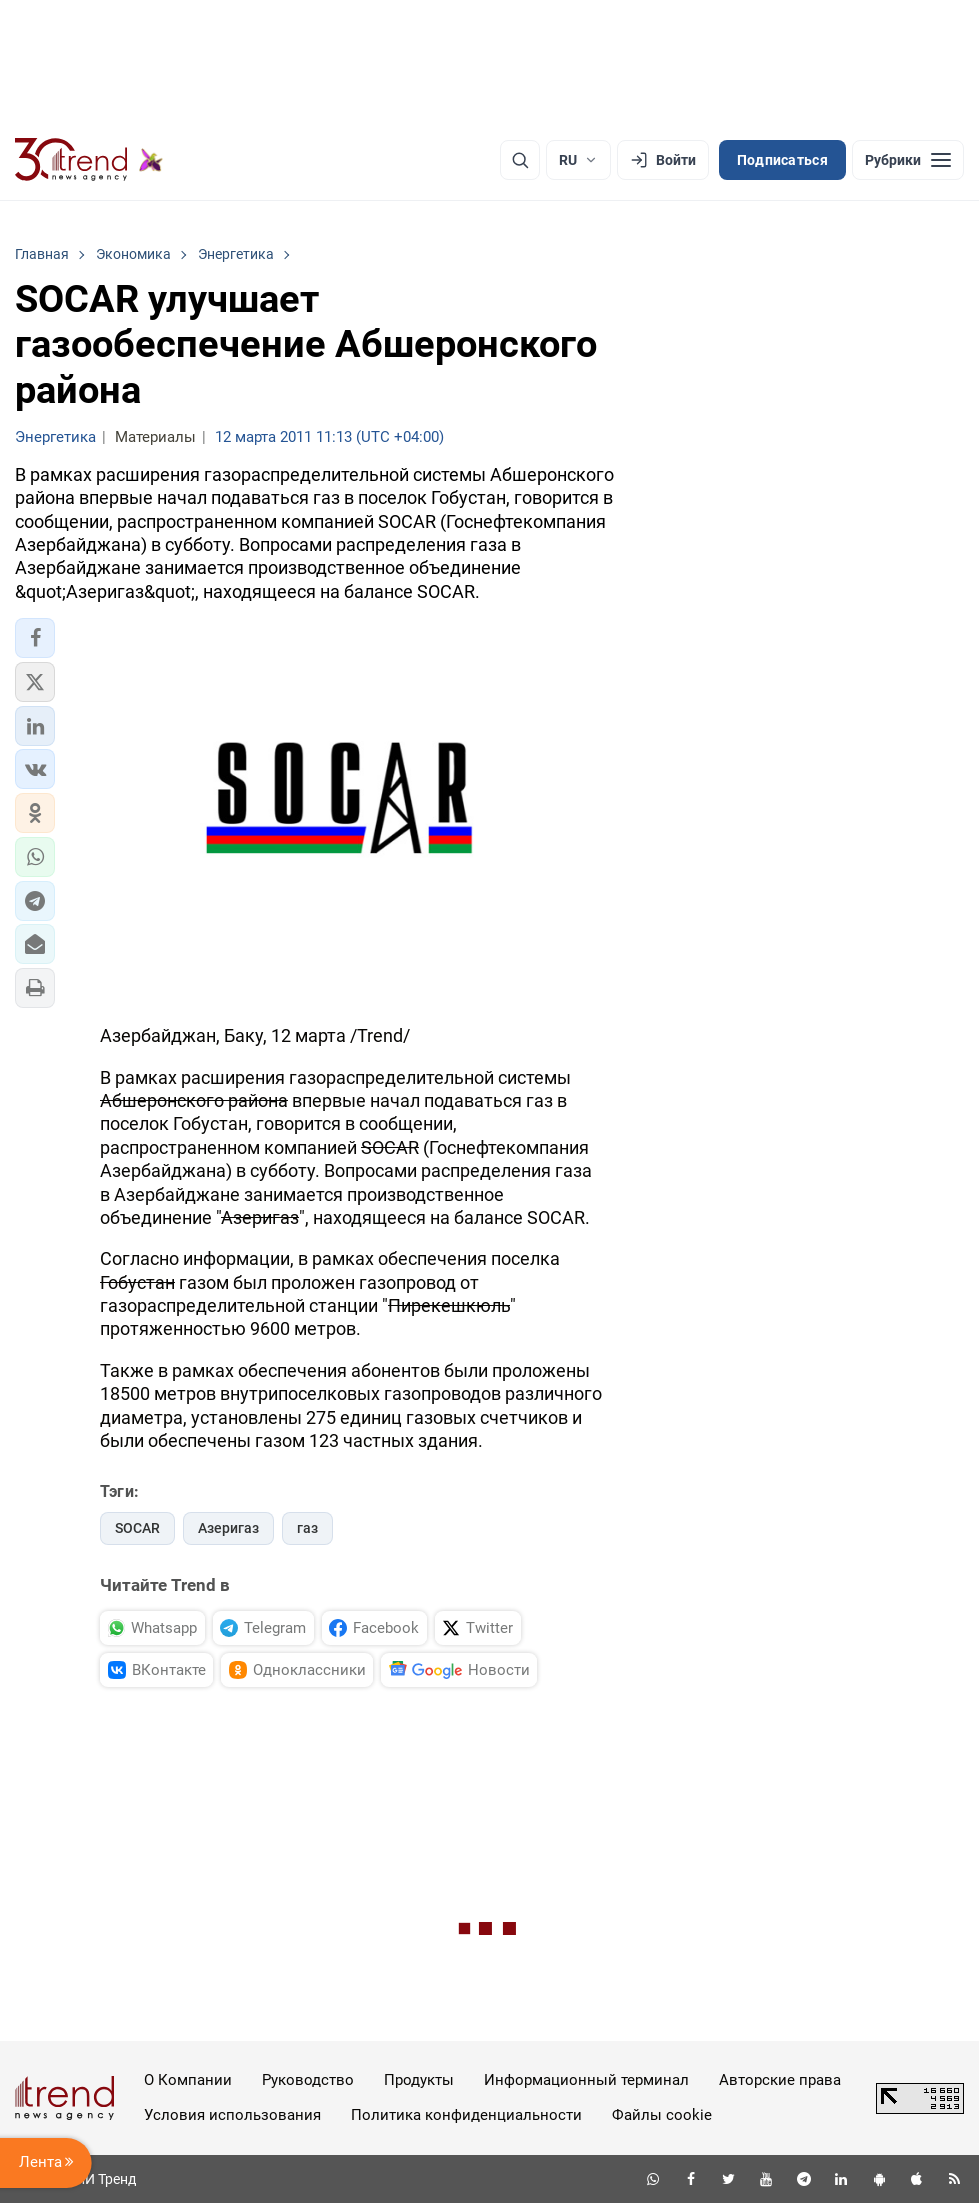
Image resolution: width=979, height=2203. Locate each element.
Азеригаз (228, 1528)
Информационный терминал (586, 2080)
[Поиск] (520, 160)
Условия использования (232, 2115)
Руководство (308, 2080)
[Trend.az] (89, 160)
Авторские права (780, 2080)
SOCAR (137, 1528)
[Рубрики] (908, 160)
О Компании (188, 2080)
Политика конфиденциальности (466, 2115)
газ (307, 1528)
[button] (35, 638)
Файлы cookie (662, 2115)
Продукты (419, 2080)
